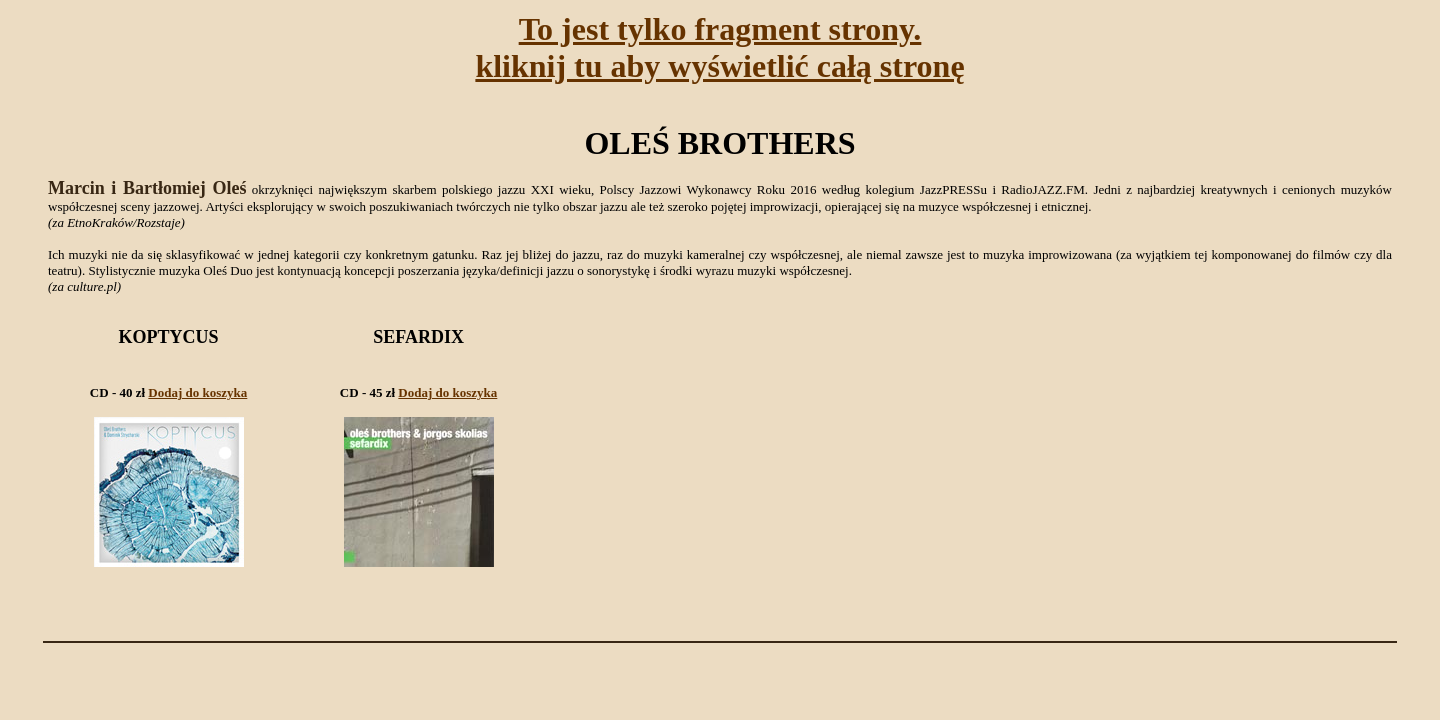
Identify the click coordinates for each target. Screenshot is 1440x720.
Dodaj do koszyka (197, 392)
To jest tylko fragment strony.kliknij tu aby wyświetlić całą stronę (719, 47)
